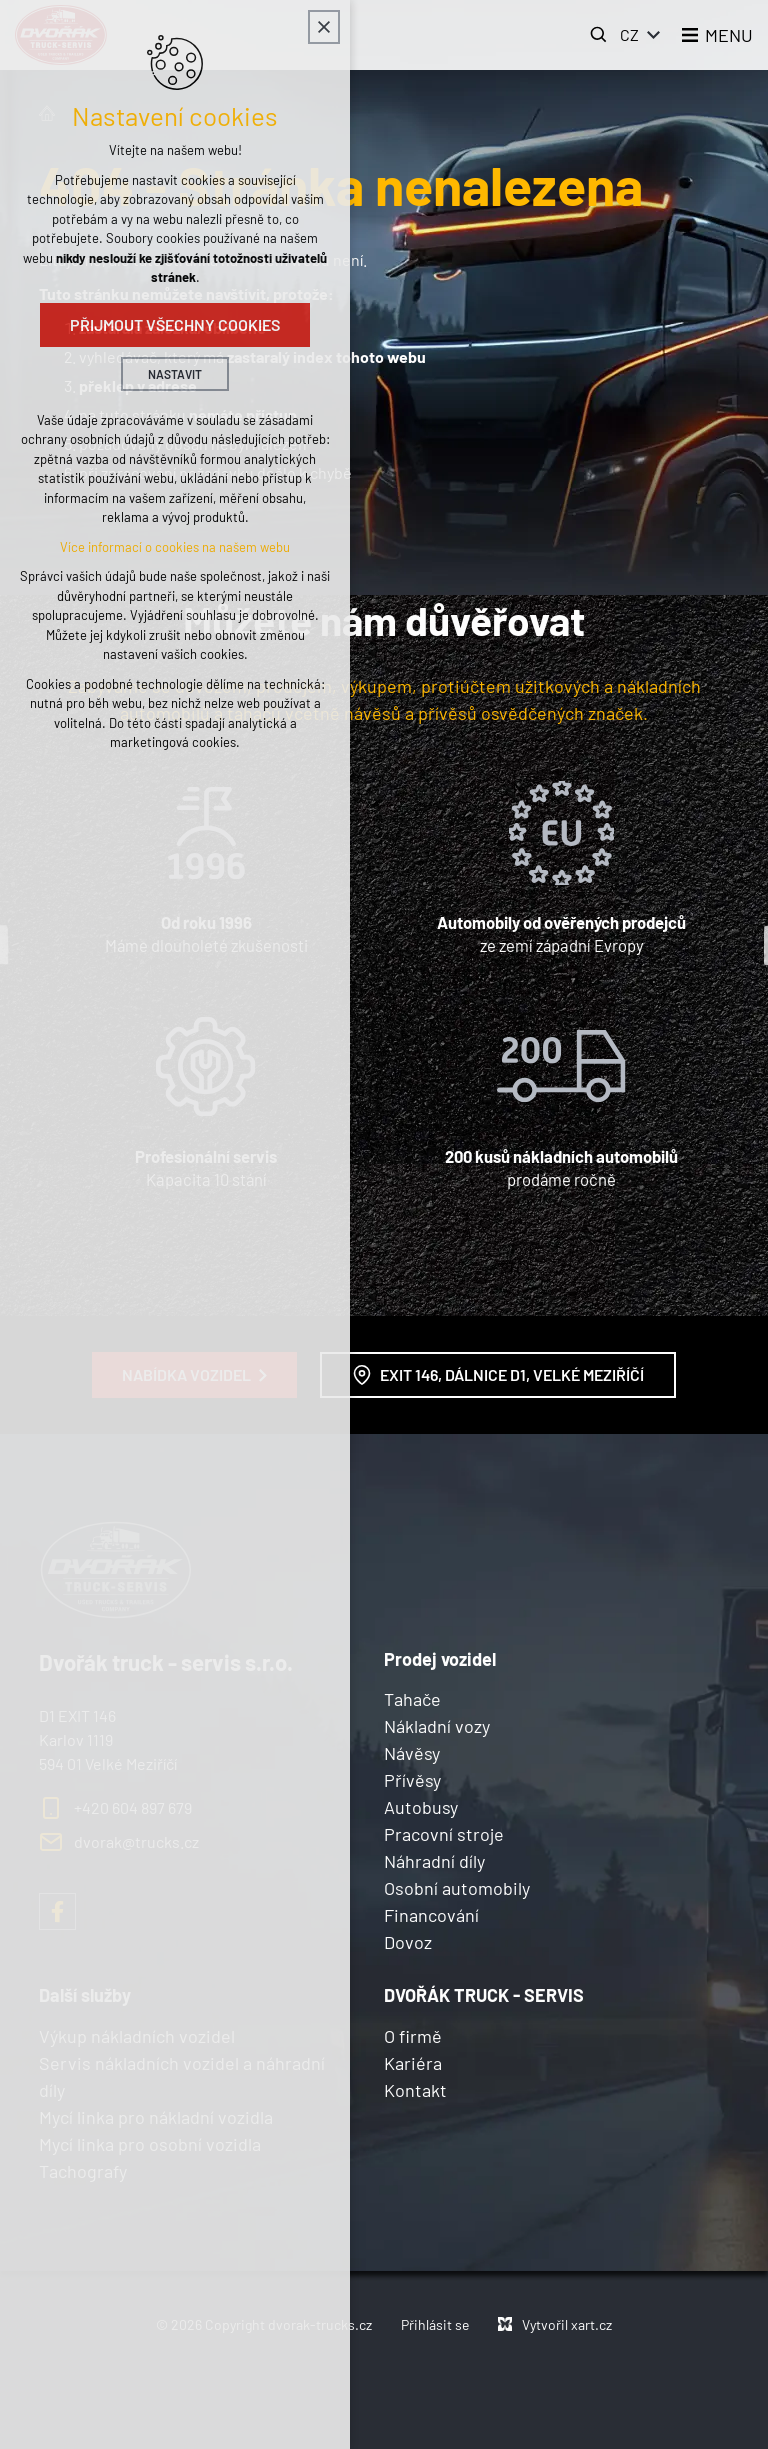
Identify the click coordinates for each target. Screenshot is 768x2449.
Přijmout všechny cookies (175, 324)
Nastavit (175, 374)
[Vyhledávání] (599, 35)
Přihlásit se (435, 2324)
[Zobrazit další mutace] (654, 35)
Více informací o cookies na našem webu (175, 547)
